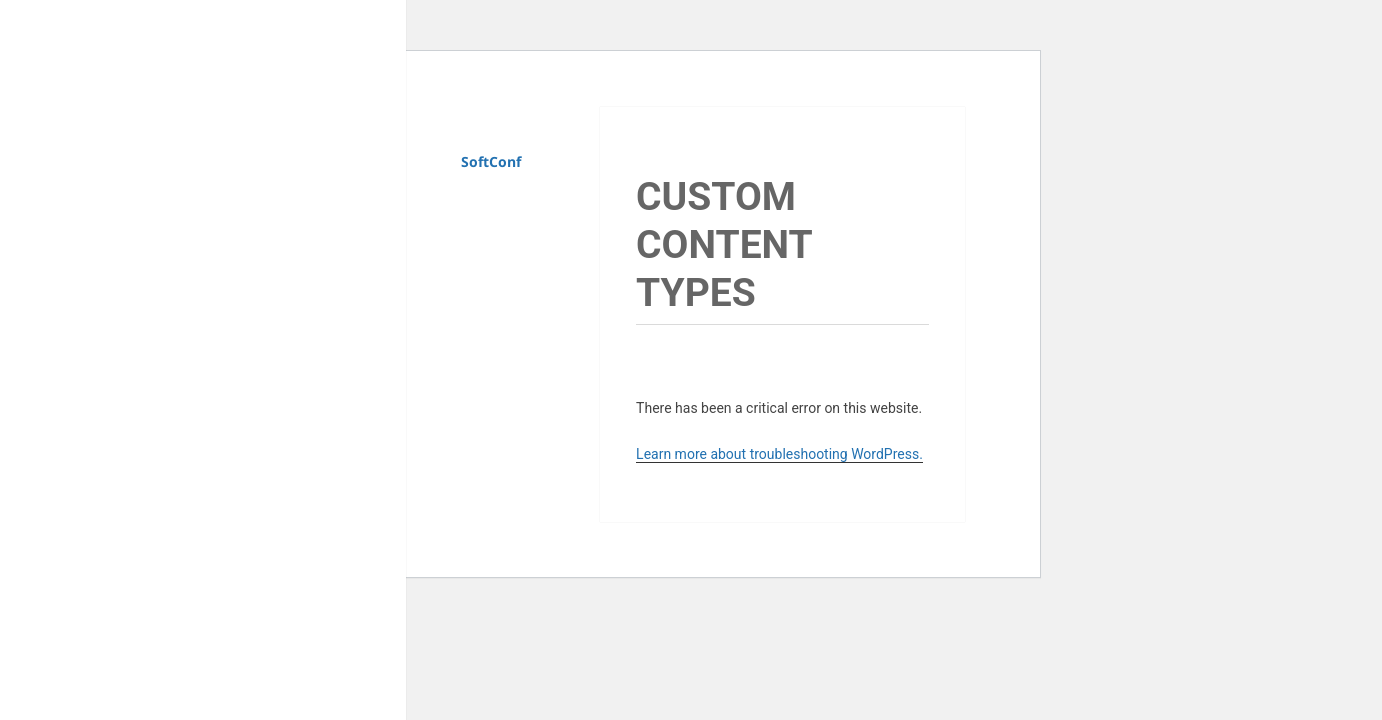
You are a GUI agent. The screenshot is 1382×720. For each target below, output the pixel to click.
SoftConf (491, 161)
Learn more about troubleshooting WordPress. (779, 454)
